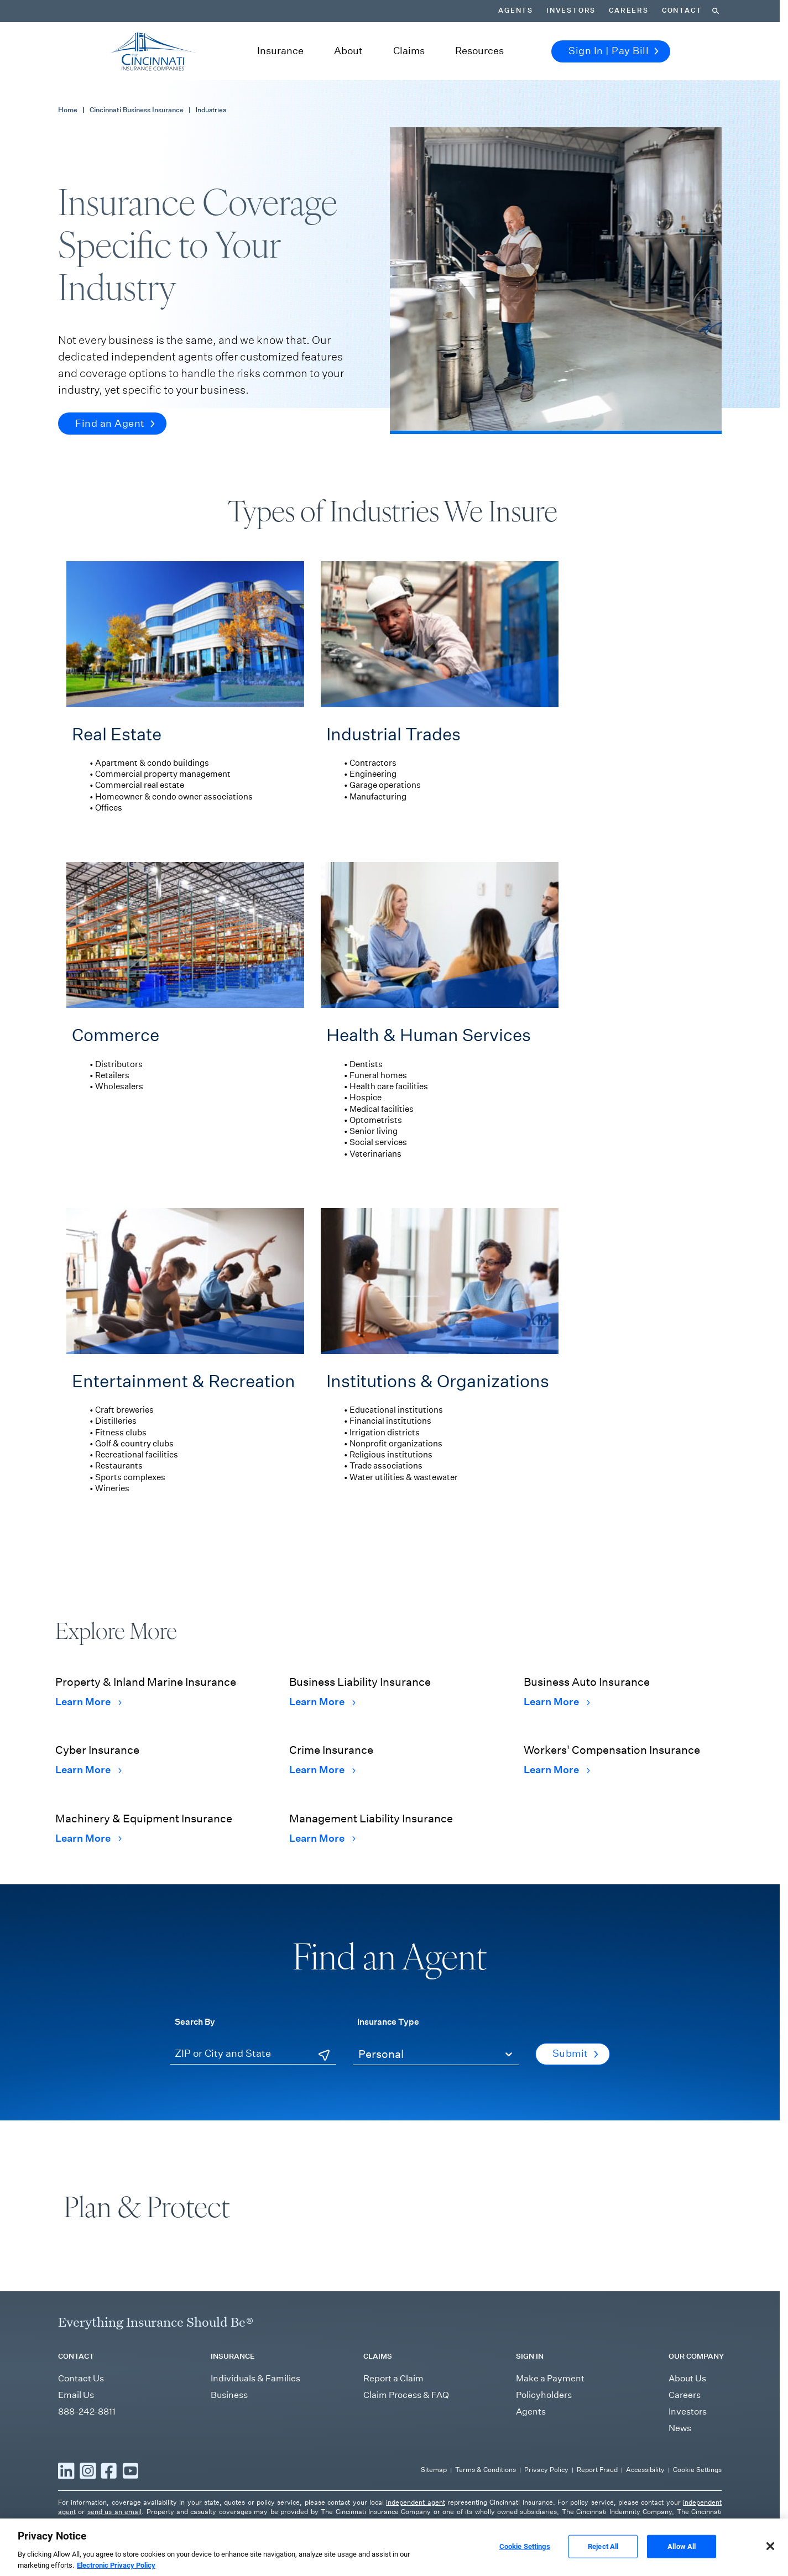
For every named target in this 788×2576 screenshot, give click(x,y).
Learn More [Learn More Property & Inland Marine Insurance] (88, 1702)
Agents (515, 10)
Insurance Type (388, 2021)
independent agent (415, 2502)
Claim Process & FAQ (406, 2395)
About (348, 51)
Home (67, 109)
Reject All (603, 2561)
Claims (409, 51)
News (680, 2428)
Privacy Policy (546, 2469)
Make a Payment (550, 2378)
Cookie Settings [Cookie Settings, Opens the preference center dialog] (524, 2561)
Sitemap (434, 2469)
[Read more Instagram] (88, 2470)
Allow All (681, 2561)
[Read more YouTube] (130, 2470)
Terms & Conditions (485, 2469)
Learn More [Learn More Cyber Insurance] (88, 1770)
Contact (682, 10)
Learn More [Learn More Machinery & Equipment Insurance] (88, 1838)
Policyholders (544, 2395)
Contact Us (81, 2378)
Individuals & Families (255, 2378)
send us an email (114, 2511)
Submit (575, 2053)
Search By (195, 2021)
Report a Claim (393, 2378)
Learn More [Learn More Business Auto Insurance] (557, 1702)
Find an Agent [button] (115, 423)
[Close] (770, 2560)
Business (229, 2395)
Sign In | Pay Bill (613, 51)
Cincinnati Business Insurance (137, 109)
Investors (571, 10)
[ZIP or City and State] (253, 2054)
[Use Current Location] (324, 2055)
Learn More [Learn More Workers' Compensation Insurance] (557, 1770)
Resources (479, 51)
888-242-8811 (87, 2411)
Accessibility (645, 2469)
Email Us (76, 2395)
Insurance (280, 51)
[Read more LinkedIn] (66, 2470)
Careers (629, 10)
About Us (687, 2378)
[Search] (716, 11)
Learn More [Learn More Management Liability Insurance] (322, 1838)
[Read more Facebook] (109, 2470)
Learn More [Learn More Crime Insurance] (322, 1770)
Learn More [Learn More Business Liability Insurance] (322, 1702)
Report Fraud (597, 2469)
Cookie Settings (697, 2469)
